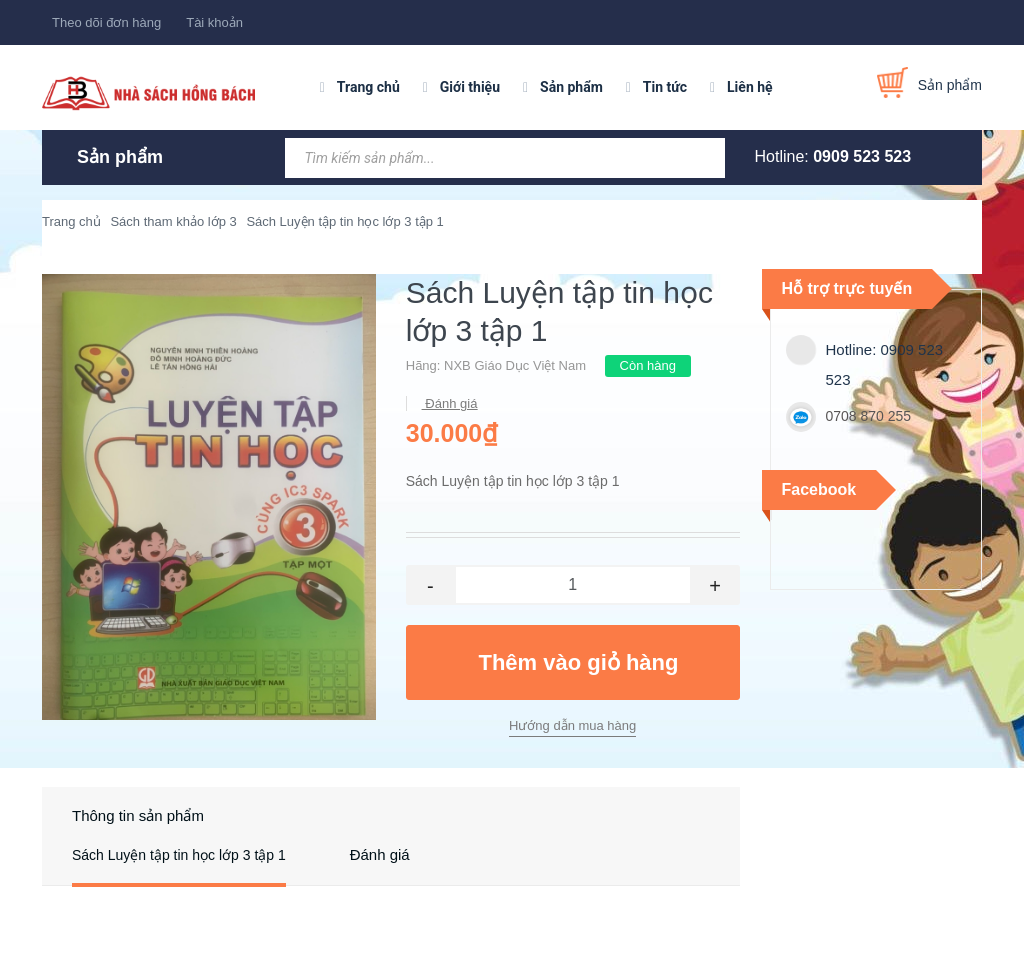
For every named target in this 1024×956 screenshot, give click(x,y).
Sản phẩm (571, 87)
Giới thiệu (470, 87)
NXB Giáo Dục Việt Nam (515, 365)
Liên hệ (750, 87)
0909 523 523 (862, 156)
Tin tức (665, 87)
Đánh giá (450, 403)
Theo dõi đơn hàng (106, 22)
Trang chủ (368, 87)
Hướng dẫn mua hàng (572, 725)
